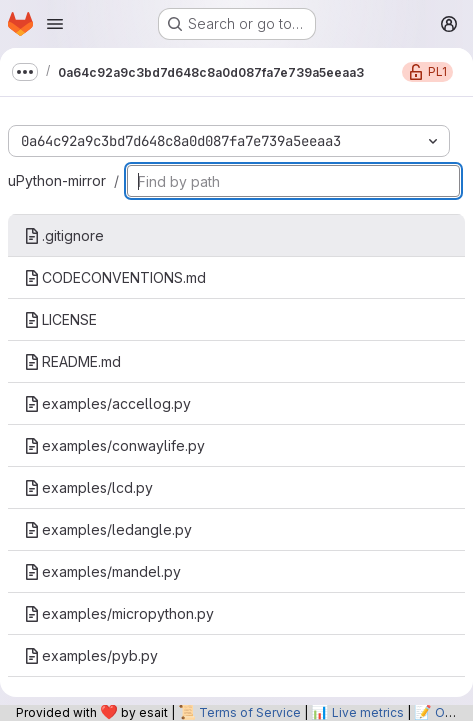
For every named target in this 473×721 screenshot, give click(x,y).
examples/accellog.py (107, 403)
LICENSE (60, 319)
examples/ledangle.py (108, 529)
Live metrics (368, 712)
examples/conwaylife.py (114, 445)
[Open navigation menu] (55, 24)
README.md (72, 361)
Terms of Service (250, 712)
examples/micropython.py (119, 613)
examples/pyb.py (91, 655)
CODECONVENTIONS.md (115, 277)
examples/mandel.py (102, 571)
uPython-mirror (57, 180)
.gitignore (64, 235)
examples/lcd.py (88, 487)
